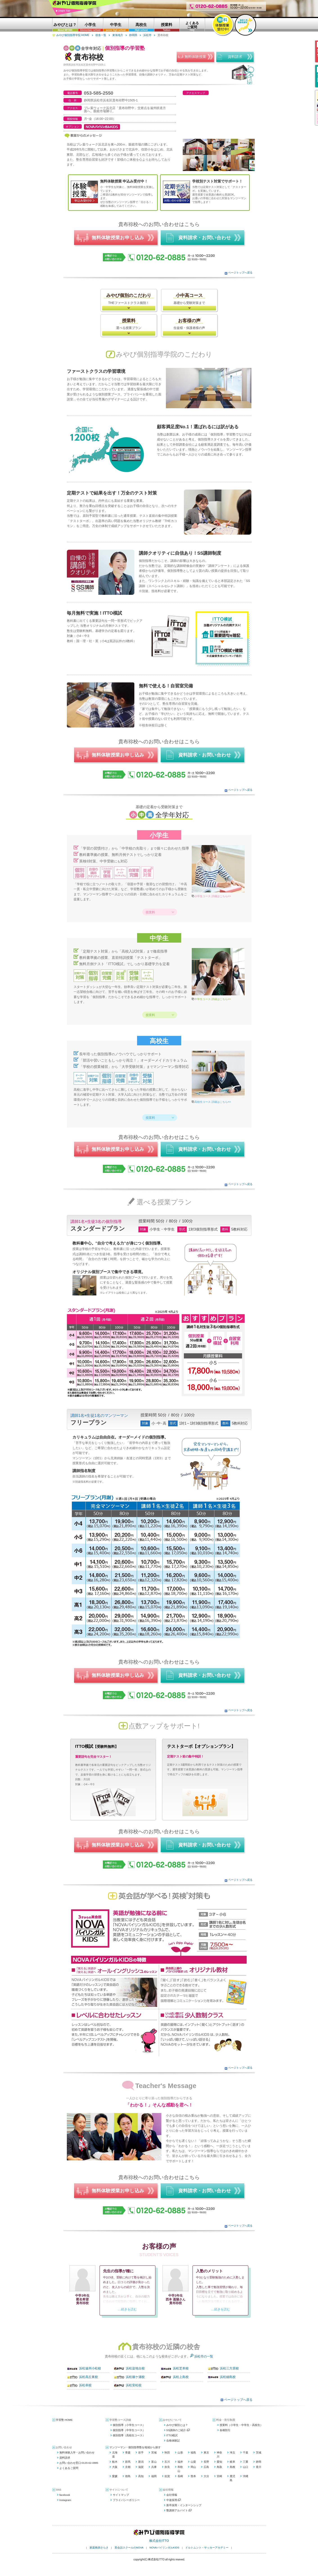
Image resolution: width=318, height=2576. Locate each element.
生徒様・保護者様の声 (189, 324)
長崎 (180, 2476)
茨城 (258, 2452)
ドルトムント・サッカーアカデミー (206, 2547)
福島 (193, 2452)
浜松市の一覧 (203, 2356)
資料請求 (64, 2457)
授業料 (150, 912)
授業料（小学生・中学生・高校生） (241, 2425)
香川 (258, 2467)
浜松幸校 (85, 2385)
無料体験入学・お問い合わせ (77, 2452)
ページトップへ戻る (240, 272)
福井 (180, 2461)
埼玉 (232, 2452)
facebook (64, 2494)
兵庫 (154, 2467)
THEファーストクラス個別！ (128, 299)
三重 (245, 2461)
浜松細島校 (228, 2377)
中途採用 (173, 2500)
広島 (206, 2467)
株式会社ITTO (159, 2540)
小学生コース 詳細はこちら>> (212, 896)
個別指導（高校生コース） (129, 2435)
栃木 (114, 2461)
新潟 (141, 2461)
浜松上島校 (181, 2377)
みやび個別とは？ (177, 2425)
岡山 (193, 2467)
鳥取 (219, 2467)
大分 (206, 2476)
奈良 (167, 2467)
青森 (128, 2452)
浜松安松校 (134, 2385)
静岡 (258, 2461)
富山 (154, 2461)
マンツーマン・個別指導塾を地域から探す (135, 2447)
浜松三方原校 (229, 2368)
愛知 (219, 2461)
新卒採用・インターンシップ (183, 2505)
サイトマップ (121, 2494)
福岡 (154, 2476)
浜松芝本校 (181, 2368)
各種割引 (225, 2430)
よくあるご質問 (68, 2468)
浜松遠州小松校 (90, 2368)
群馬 (128, 2461)
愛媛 (114, 2476)
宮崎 (219, 2476)
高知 (141, 2476)
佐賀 (167, 2476)
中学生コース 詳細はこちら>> (212, 999)
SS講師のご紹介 (178, 2430)
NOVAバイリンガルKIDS (164, 2547)
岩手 (141, 2452)
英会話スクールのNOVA (129, 2547)
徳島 (128, 2476)
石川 (167, 2461)
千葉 (245, 2452)
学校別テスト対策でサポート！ (217, 181)
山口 (245, 2467)
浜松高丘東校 (88, 2377)
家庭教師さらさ (99, 2547)
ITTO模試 (172, 2435)
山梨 (193, 2461)
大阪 (114, 2467)
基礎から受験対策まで (189, 299)
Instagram (65, 2500)
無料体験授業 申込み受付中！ (124, 181)
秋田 (167, 2452)
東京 (206, 2452)
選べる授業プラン (128, 324)
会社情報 (171, 2494)
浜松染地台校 (135, 2368)
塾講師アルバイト (179, 2510)
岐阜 (232, 2461)
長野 (206, 2461)
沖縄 (245, 2476)
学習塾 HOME (64, 2419)
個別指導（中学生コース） (129, 2430)
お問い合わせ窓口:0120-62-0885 (78, 2462)
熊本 (193, 2476)
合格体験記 (173, 2440)
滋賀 (141, 2467)
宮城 (154, 2452)
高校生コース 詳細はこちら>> (212, 1101)
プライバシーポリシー (126, 2500)
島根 (232, 2467)
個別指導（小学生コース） (129, 2425)
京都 (128, 2467)
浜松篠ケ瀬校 (135, 2377)
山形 (180, 2452)
